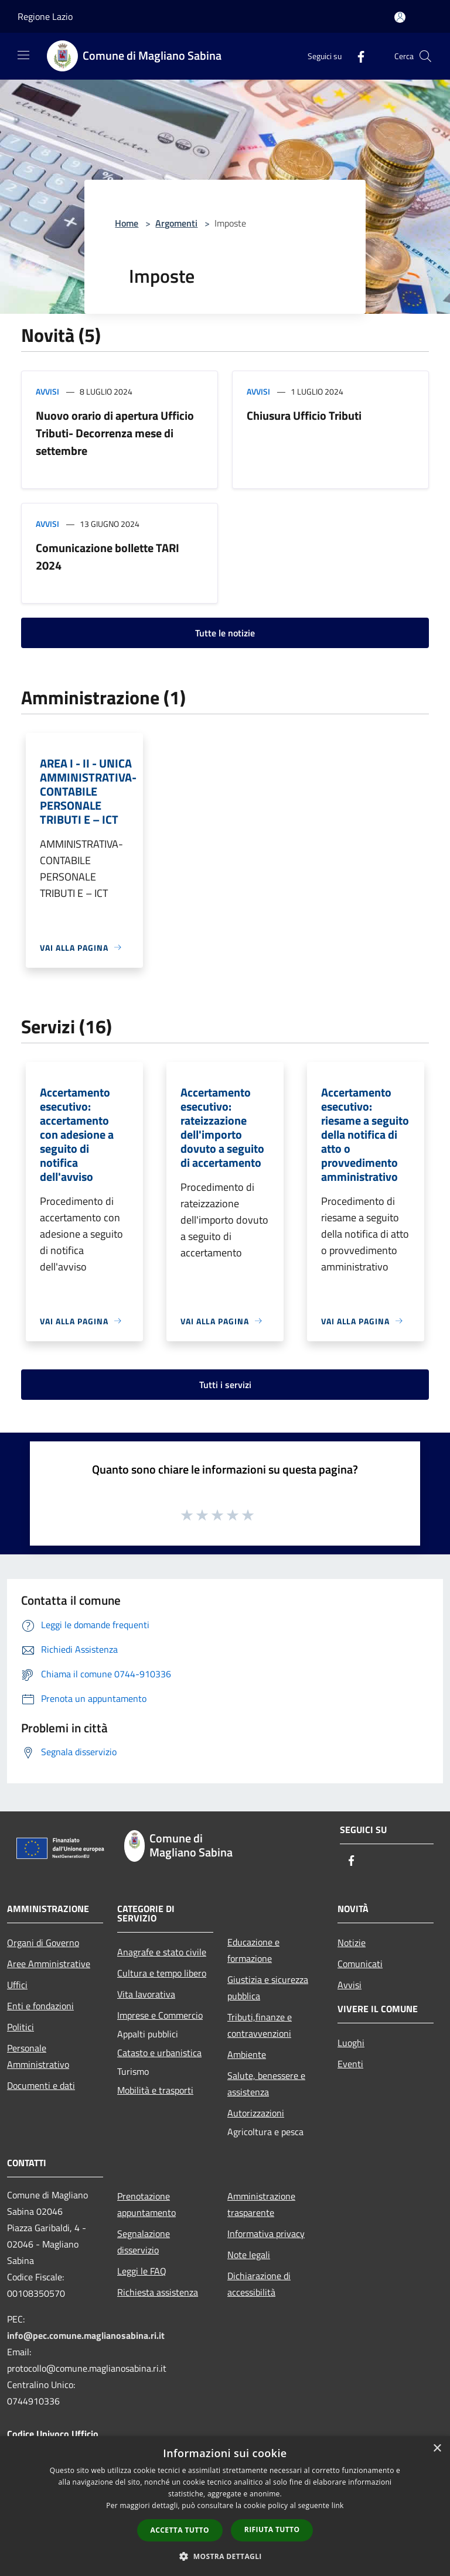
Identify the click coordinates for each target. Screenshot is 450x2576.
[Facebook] (356, 56)
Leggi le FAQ (141, 2271)
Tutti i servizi (225, 1385)
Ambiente (246, 2054)
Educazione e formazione (253, 1950)
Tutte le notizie (225, 633)
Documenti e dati (41, 2085)
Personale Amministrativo (38, 2056)
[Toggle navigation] (23, 55)
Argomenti (176, 223)
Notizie (352, 1943)
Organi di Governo (43, 1943)
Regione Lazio (45, 16)
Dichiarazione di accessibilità (259, 2284)
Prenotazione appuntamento (146, 2204)
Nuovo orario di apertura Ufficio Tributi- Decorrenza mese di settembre (115, 433)
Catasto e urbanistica (159, 2053)
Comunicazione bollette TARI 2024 (107, 556)
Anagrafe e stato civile (161, 1952)
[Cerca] (425, 56)
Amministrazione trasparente (261, 2204)
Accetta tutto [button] (180, 2530)
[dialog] (225, 2506)
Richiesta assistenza (157, 2292)
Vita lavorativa (146, 1994)
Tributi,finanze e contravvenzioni (259, 2025)
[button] (225, 2556)
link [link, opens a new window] (338, 2505)
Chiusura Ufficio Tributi (304, 415)
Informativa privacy (266, 2233)
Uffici (17, 1985)
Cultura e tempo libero (161, 1973)
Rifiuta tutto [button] (272, 2529)
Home (126, 223)
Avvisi (47, 391)
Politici (20, 2027)
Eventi (350, 2064)
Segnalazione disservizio (143, 2241)
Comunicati (360, 1964)
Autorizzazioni (255, 2113)
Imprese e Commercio (160, 2015)
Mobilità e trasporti (155, 2090)
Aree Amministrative (48, 1964)
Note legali (248, 2255)
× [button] (436, 2448)
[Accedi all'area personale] (400, 17)
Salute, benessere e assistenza (266, 2083)
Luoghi (351, 2043)
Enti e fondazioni (40, 2006)
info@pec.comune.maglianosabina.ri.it (86, 2335)
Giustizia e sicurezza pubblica (267, 1987)
